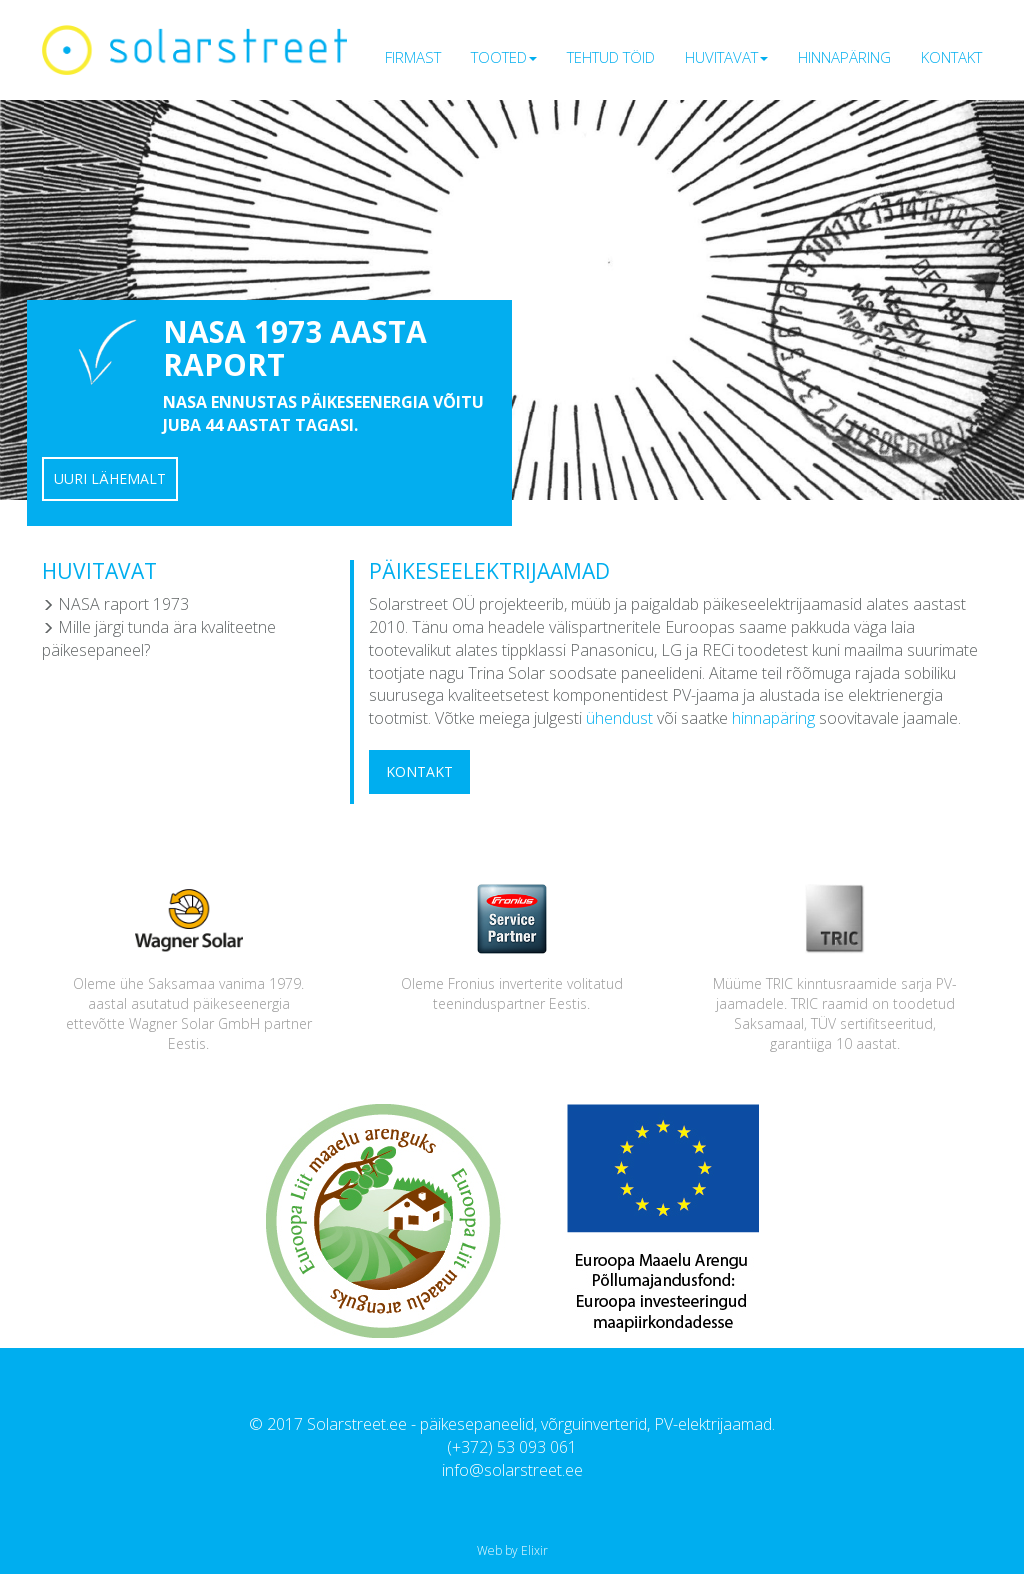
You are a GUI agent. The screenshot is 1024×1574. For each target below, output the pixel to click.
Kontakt (951, 57)
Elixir (534, 1550)
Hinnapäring (844, 57)
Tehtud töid (611, 57)
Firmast (413, 57)
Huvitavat (726, 57)
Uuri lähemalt (110, 478)
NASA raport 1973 (115, 604)
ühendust (619, 718)
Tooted (504, 57)
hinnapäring (773, 718)
